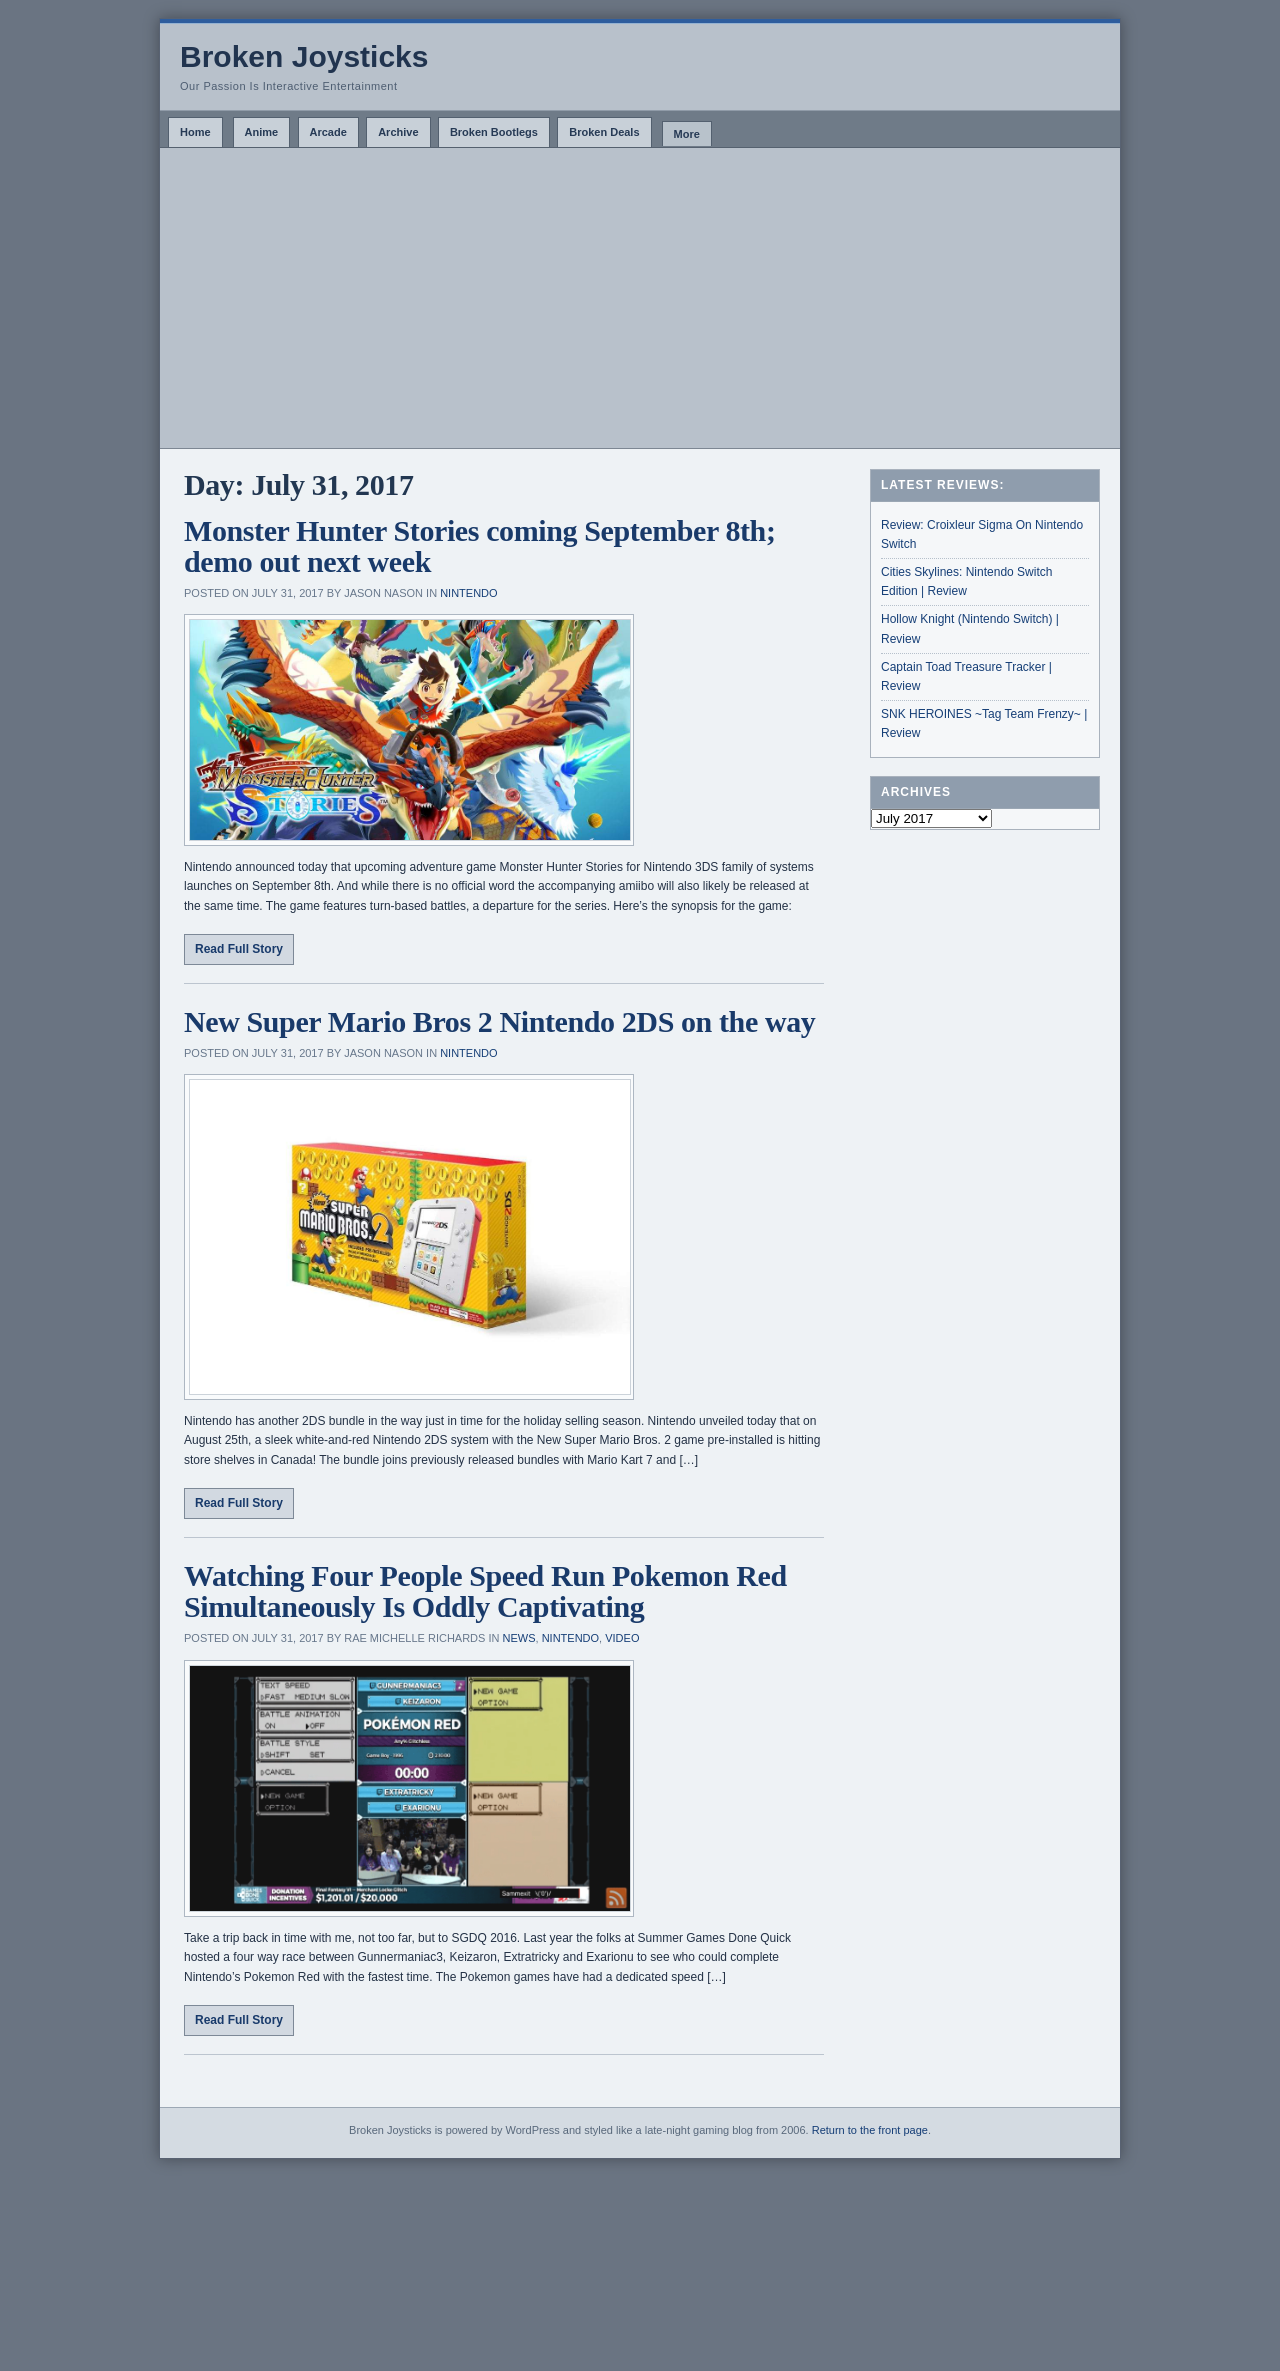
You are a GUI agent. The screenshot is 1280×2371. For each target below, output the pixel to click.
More (687, 134)
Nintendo (468, 593)
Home (195, 132)
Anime (262, 132)
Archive (398, 132)
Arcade (328, 132)
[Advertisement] (640, 298)
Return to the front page (870, 2130)
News (519, 1638)
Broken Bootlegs (494, 132)
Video (622, 1638)
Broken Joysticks (304, 56)
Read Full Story (239, 949)
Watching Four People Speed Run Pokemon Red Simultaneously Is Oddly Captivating (485, 1591)
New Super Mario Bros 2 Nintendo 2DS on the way (499, 1021)
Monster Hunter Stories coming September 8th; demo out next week (480, 546)
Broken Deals (604, 132)
